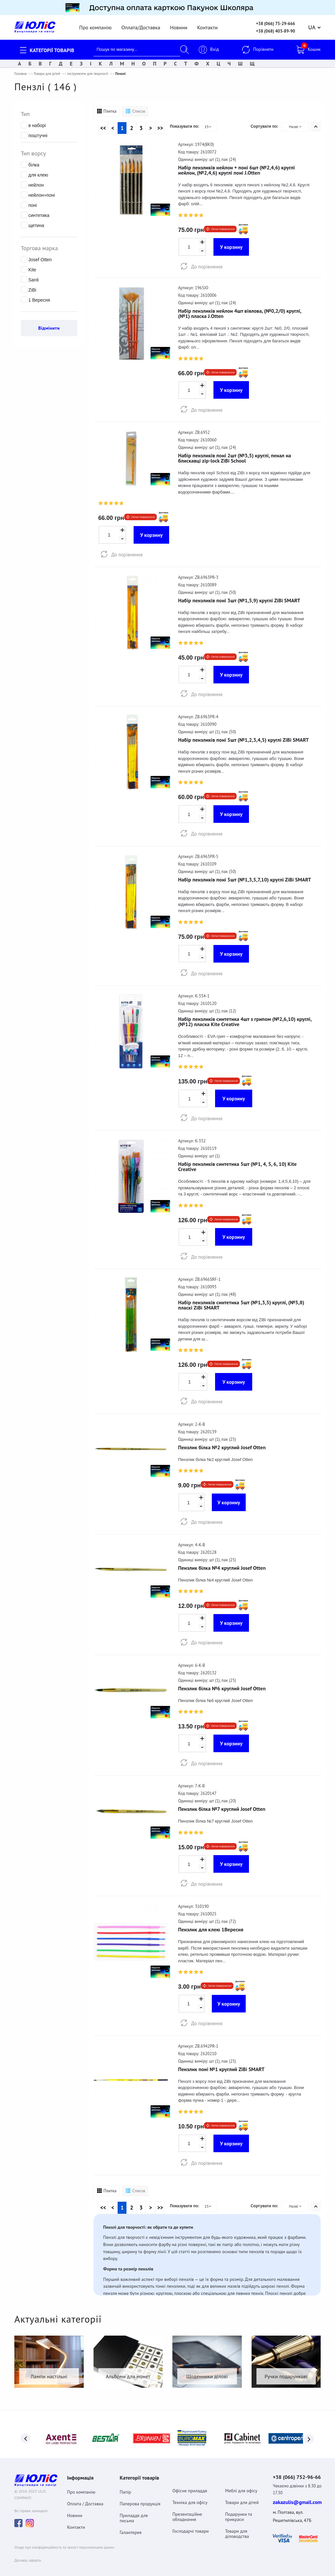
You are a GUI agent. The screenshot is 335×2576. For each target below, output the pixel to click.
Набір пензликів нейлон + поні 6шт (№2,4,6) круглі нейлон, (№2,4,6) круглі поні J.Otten (236, 167)
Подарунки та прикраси (238, 2511)
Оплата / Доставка (85, 2498)
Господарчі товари (190, 2525)
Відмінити (49, 325)
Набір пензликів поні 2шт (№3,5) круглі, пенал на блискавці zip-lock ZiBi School (234, 455)
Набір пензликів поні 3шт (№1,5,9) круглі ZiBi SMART (239, 597)
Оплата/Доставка (140, 24)
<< (103, 125)
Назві (295, 124)
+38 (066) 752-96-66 (297, 2471)
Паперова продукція (140, 2498)
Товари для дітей (47, 71)
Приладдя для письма (134, 2512)
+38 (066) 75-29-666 (275, 21)
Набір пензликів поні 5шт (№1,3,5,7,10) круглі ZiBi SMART (244, 877)
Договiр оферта (27, 2554)
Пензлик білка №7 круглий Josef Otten (222, 1806)
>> (160, 125)
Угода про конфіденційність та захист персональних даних (64, 2541)
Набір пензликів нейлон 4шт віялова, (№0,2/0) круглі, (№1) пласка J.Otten (239, 311)
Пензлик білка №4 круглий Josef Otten (222, 1565)
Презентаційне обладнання (187, 2511)
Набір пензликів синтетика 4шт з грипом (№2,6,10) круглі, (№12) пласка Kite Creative (245, 1019)
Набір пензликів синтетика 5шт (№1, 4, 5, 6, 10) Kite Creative (237, 1164)
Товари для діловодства (237, 2528)
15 (208, 124)
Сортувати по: (264, 124)
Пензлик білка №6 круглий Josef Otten (222, 1685)
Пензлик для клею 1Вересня (210, 1927)
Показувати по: (184, 124)
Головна (20, 71)
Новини (178, 24)
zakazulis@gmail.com (297, 2496)
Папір (125, 2486)
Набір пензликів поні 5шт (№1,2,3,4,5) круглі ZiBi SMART (243, 737)
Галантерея (130, 2527)
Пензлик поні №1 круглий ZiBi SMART (221, 2066)
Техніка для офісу (190, 2497)
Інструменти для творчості (87, 71)
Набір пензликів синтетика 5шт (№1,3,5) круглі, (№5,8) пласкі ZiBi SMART (241, 1302)
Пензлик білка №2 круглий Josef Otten (222, 1444)
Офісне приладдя (189, 2485)
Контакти (207, 24)
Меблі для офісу (241, 2485)
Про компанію (95, 24)
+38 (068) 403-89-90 (275, 28)
